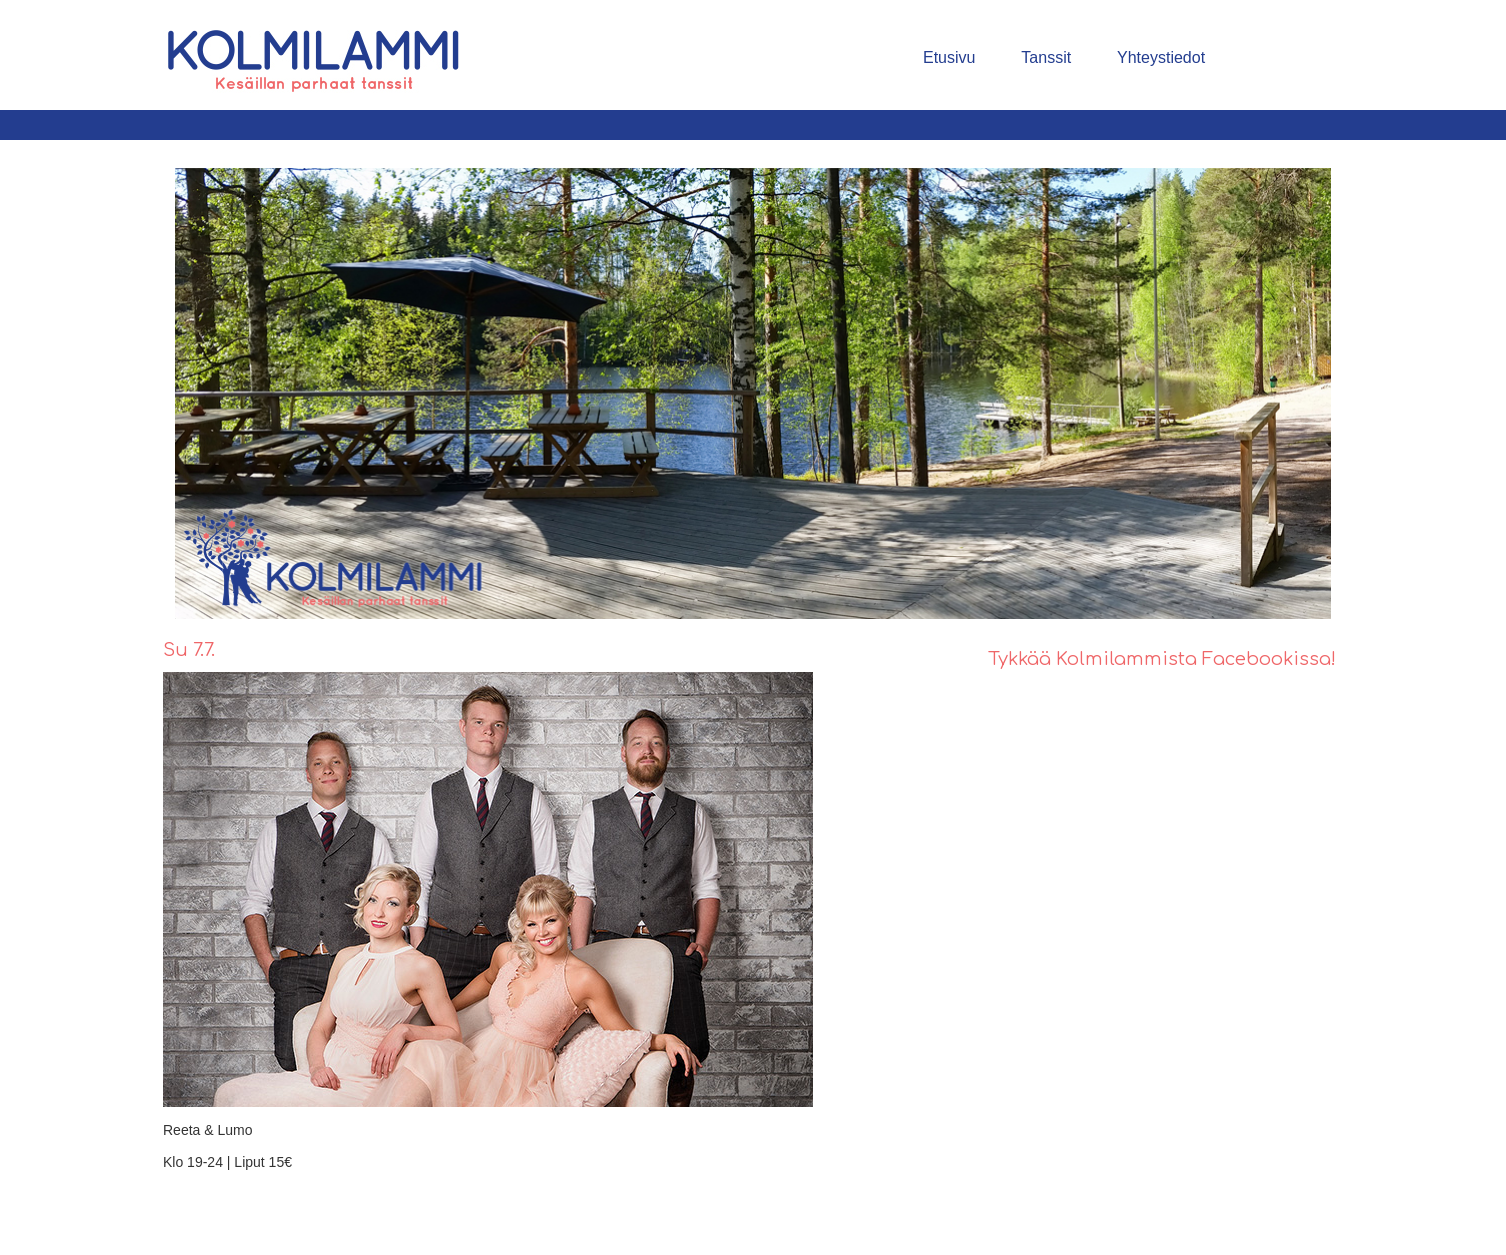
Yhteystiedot (1161, 57)
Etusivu (949, 57)
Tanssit (1046, 57)
